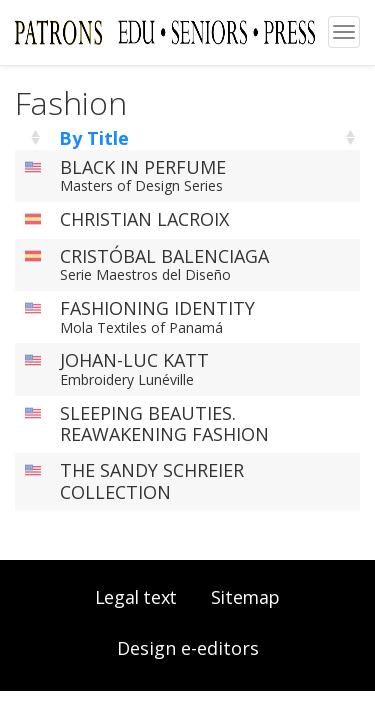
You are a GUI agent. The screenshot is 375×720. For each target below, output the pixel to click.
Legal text (136, 597)
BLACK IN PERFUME (143, 167)
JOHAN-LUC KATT (134, 360)
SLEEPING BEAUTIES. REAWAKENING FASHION (164, 424)
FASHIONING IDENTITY (157, 308)
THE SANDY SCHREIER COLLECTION (152, 481)
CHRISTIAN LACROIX (144, 219)
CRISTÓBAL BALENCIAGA (164, 256)
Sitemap (245, 597)
